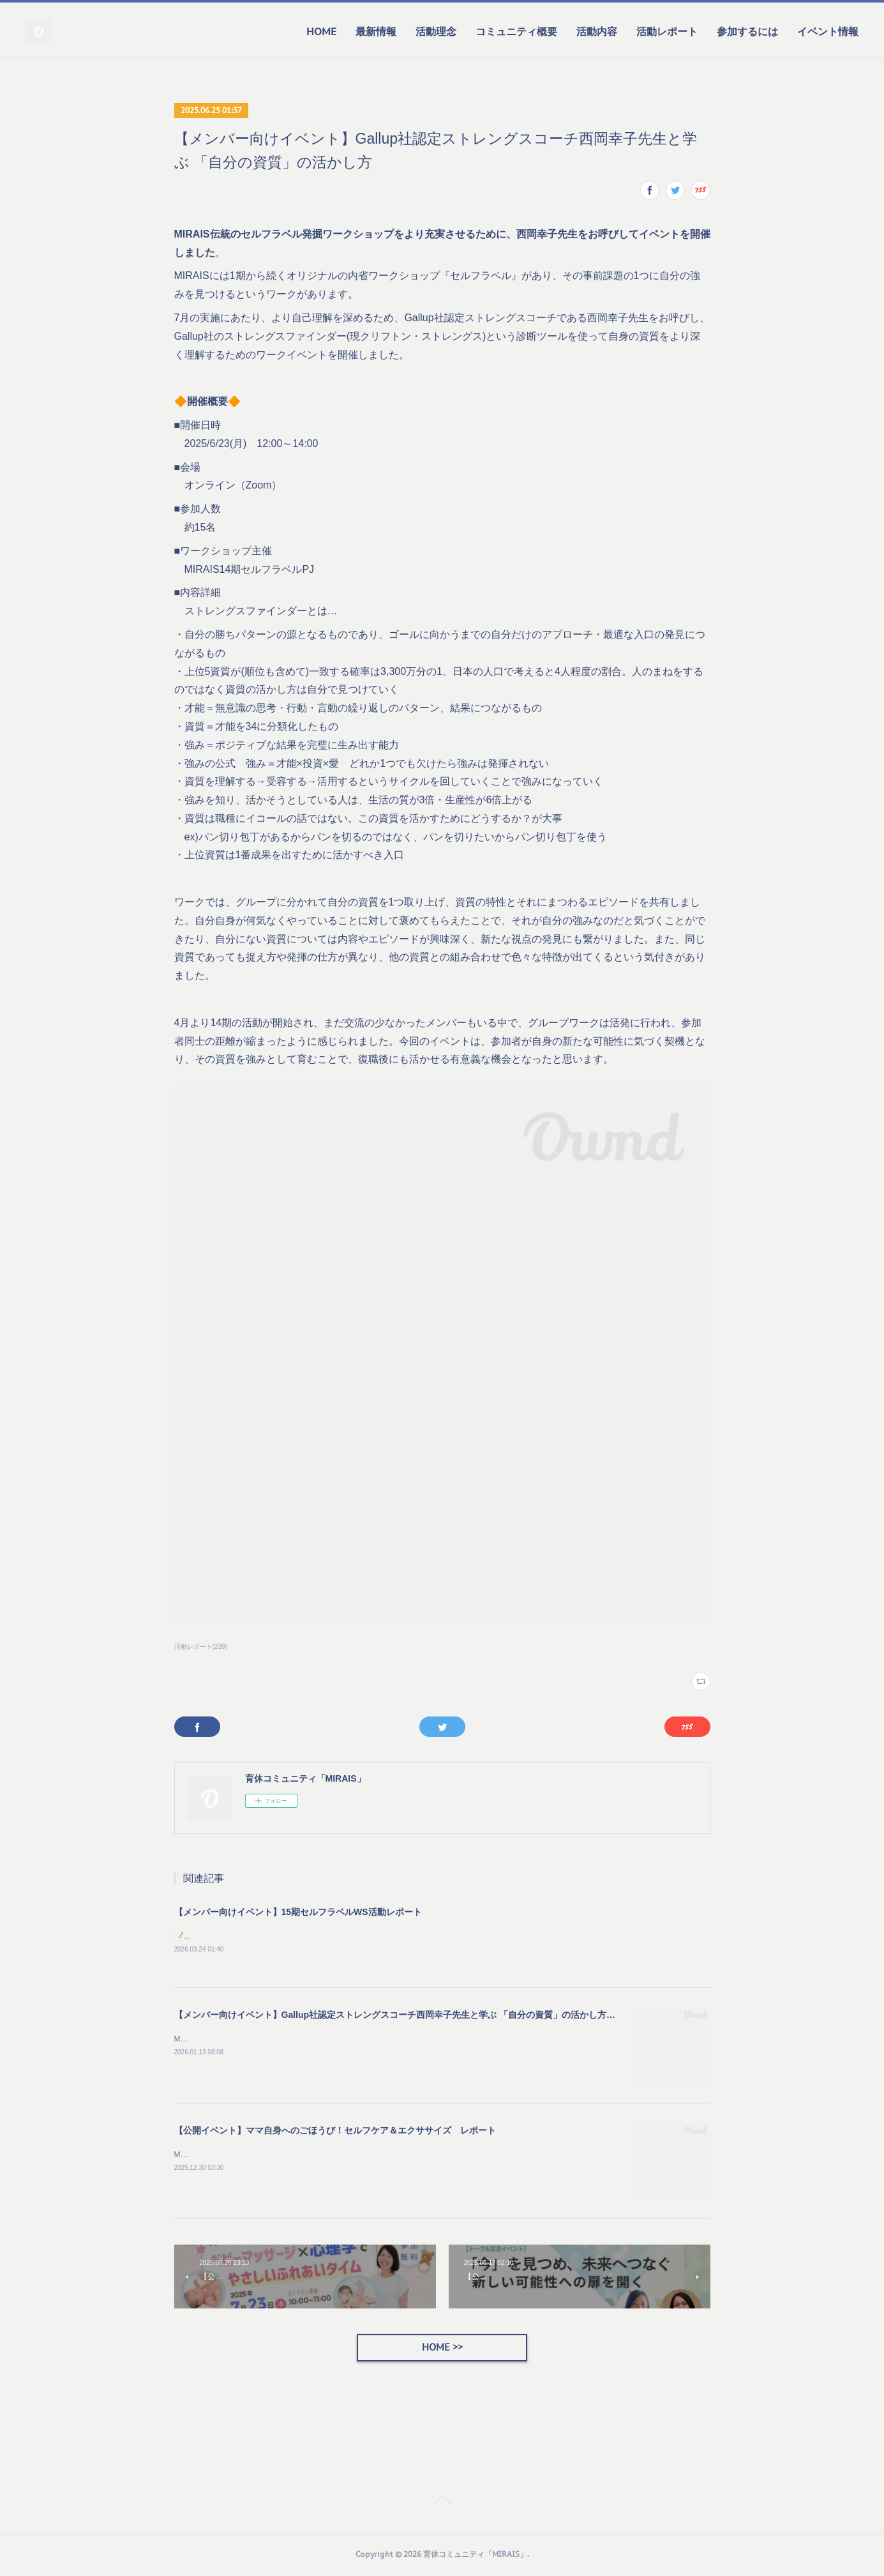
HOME (321, 31)
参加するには (747, 31)
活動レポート (667, 31)
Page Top (442, 2504)
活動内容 (596, 31)
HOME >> (442, 2349)
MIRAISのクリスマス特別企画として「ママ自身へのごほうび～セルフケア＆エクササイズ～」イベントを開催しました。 (382, 2155)
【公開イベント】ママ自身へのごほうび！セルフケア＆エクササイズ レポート (335, 2131)
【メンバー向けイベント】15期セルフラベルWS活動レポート (298, 1912)
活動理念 (436, 31)
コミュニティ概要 (516, 31)
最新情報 (376, 31)
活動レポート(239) (200, 1646)
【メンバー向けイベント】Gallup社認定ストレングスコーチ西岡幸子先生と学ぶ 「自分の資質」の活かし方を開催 (403, 2016)
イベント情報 (827, 31)
